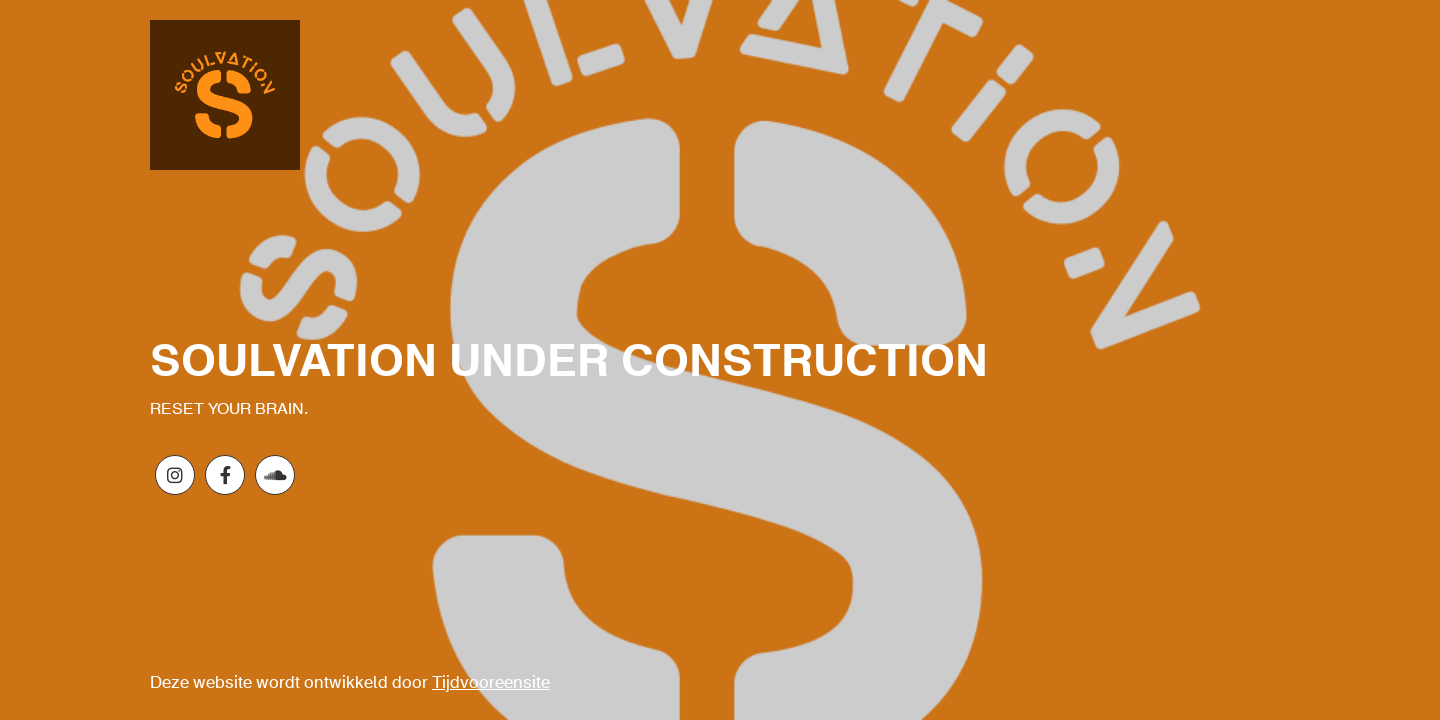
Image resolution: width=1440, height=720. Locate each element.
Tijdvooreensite (491, 683)
